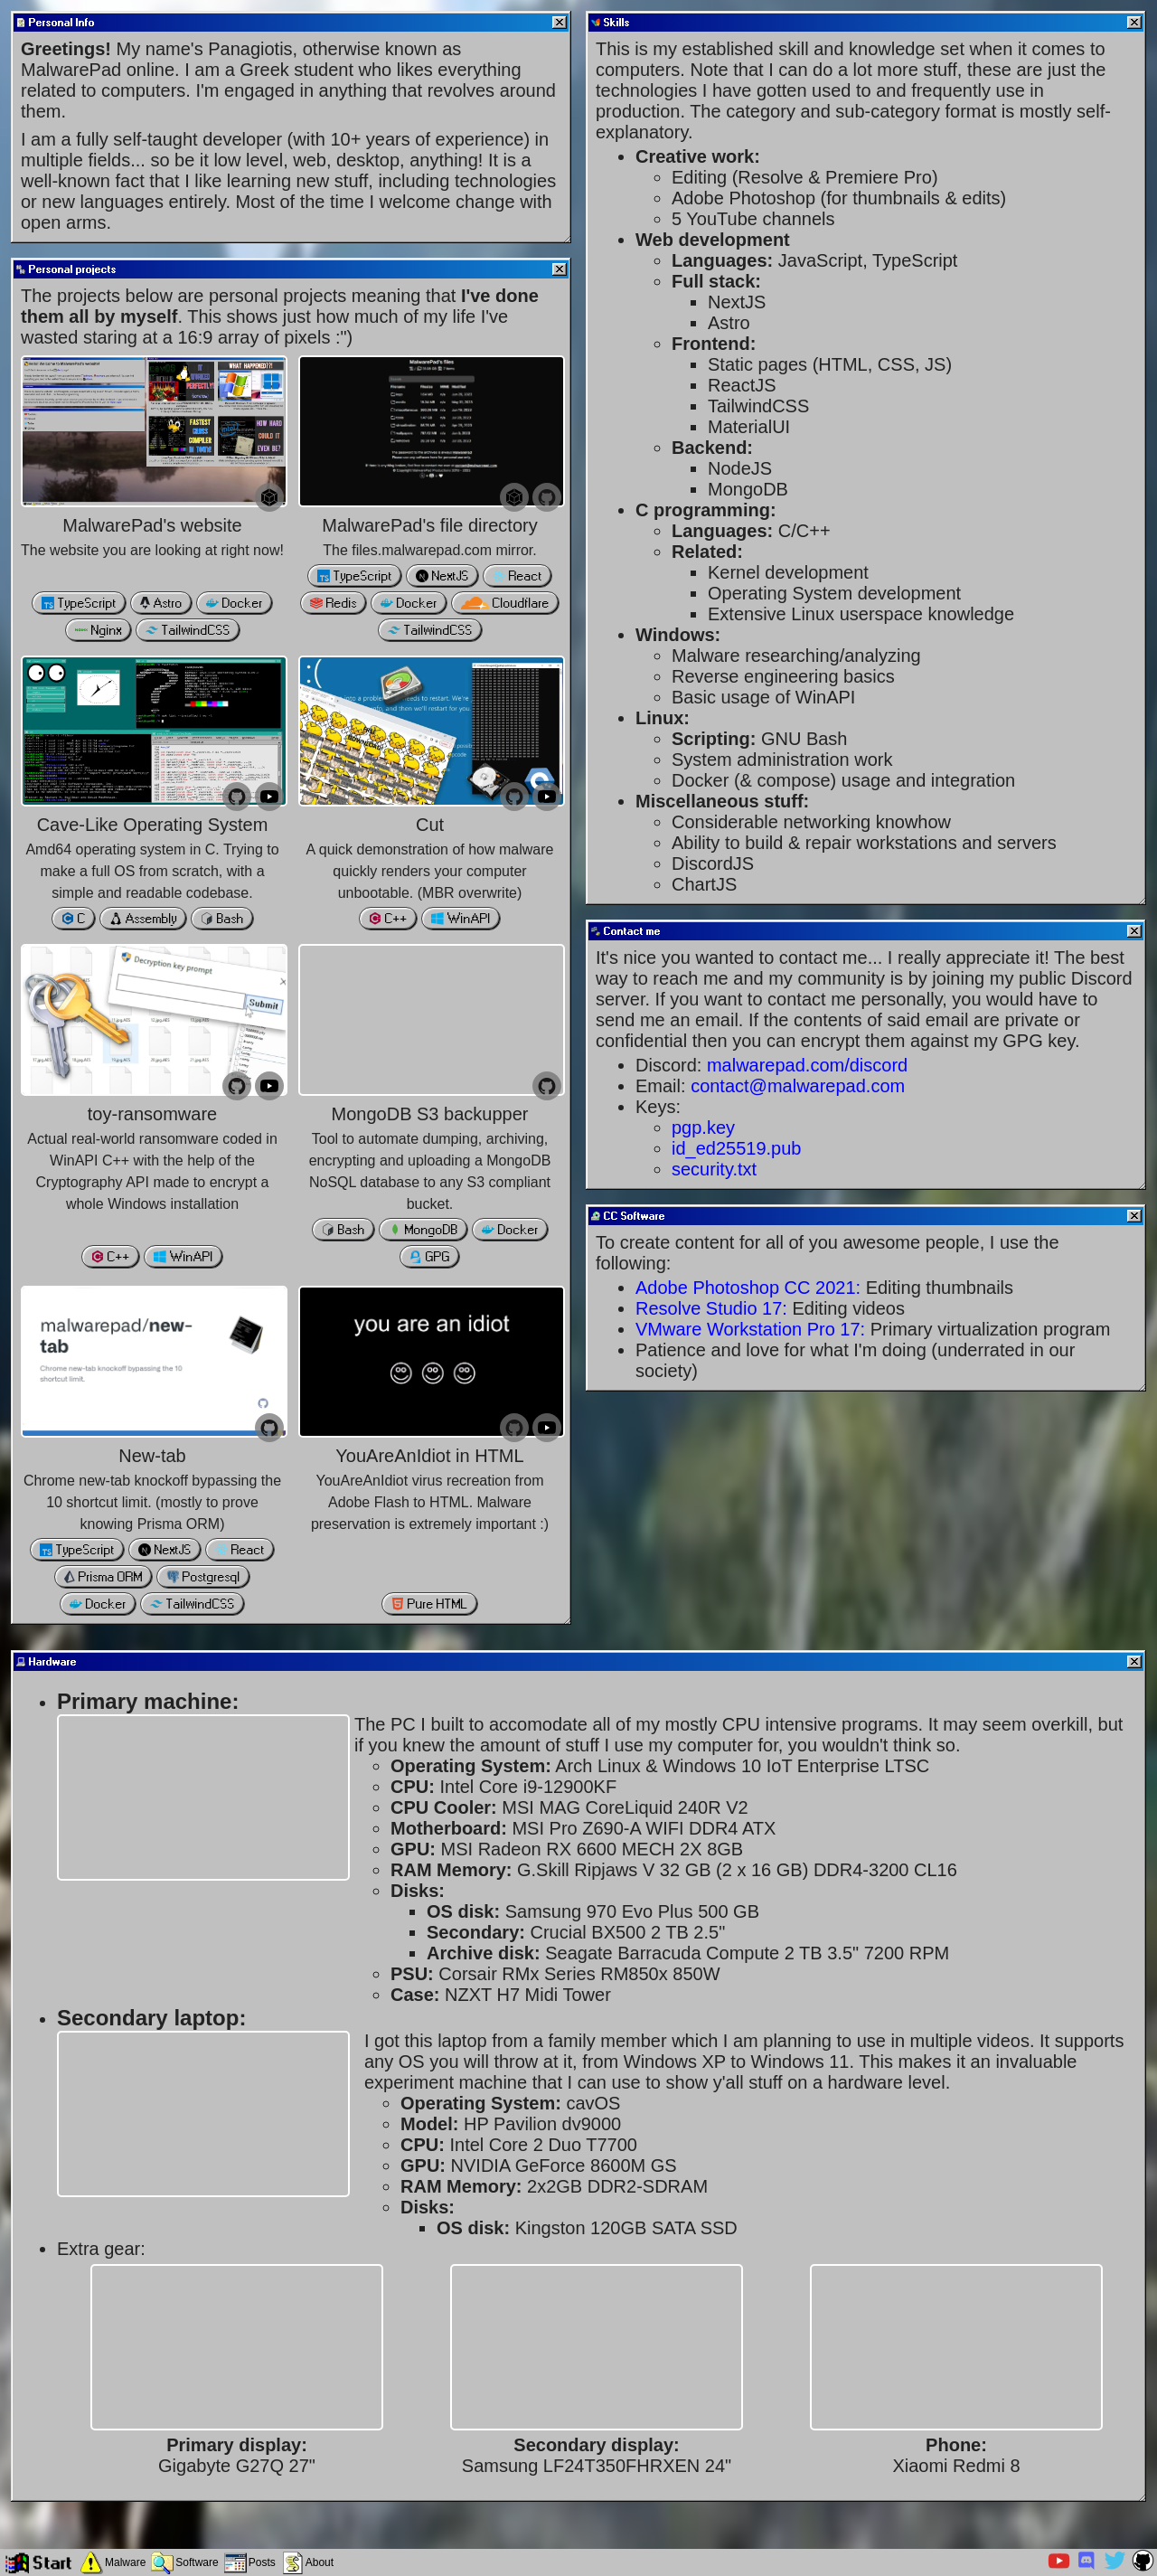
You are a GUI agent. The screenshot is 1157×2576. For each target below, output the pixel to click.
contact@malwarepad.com (798, 1086)
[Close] (559, 22)
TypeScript (79, 603)
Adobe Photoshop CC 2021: (748, 1287)
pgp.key (703, 1127)
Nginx (98, 630)
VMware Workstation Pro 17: (750, 1329)
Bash (222, 918)
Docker (234, 603)
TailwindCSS (188, 630)
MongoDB (423, 1229)
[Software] (184, 2563)
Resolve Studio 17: (711, 1308)
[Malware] (113, 2563)
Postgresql (203, 1577)
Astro (161, 603)
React (517, 576)
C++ (388, 918)
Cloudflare (505, 603)
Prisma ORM (103, 1577)
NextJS (442, 576)
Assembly (143, 918)
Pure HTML (429, 1604)
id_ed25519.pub (736, 1148)
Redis (333, 603)
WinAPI (461, 918)
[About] (307, 2563)
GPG (429, 1257)
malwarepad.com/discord (807, 1065)
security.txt (714, 1169)
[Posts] (250, 2563)
